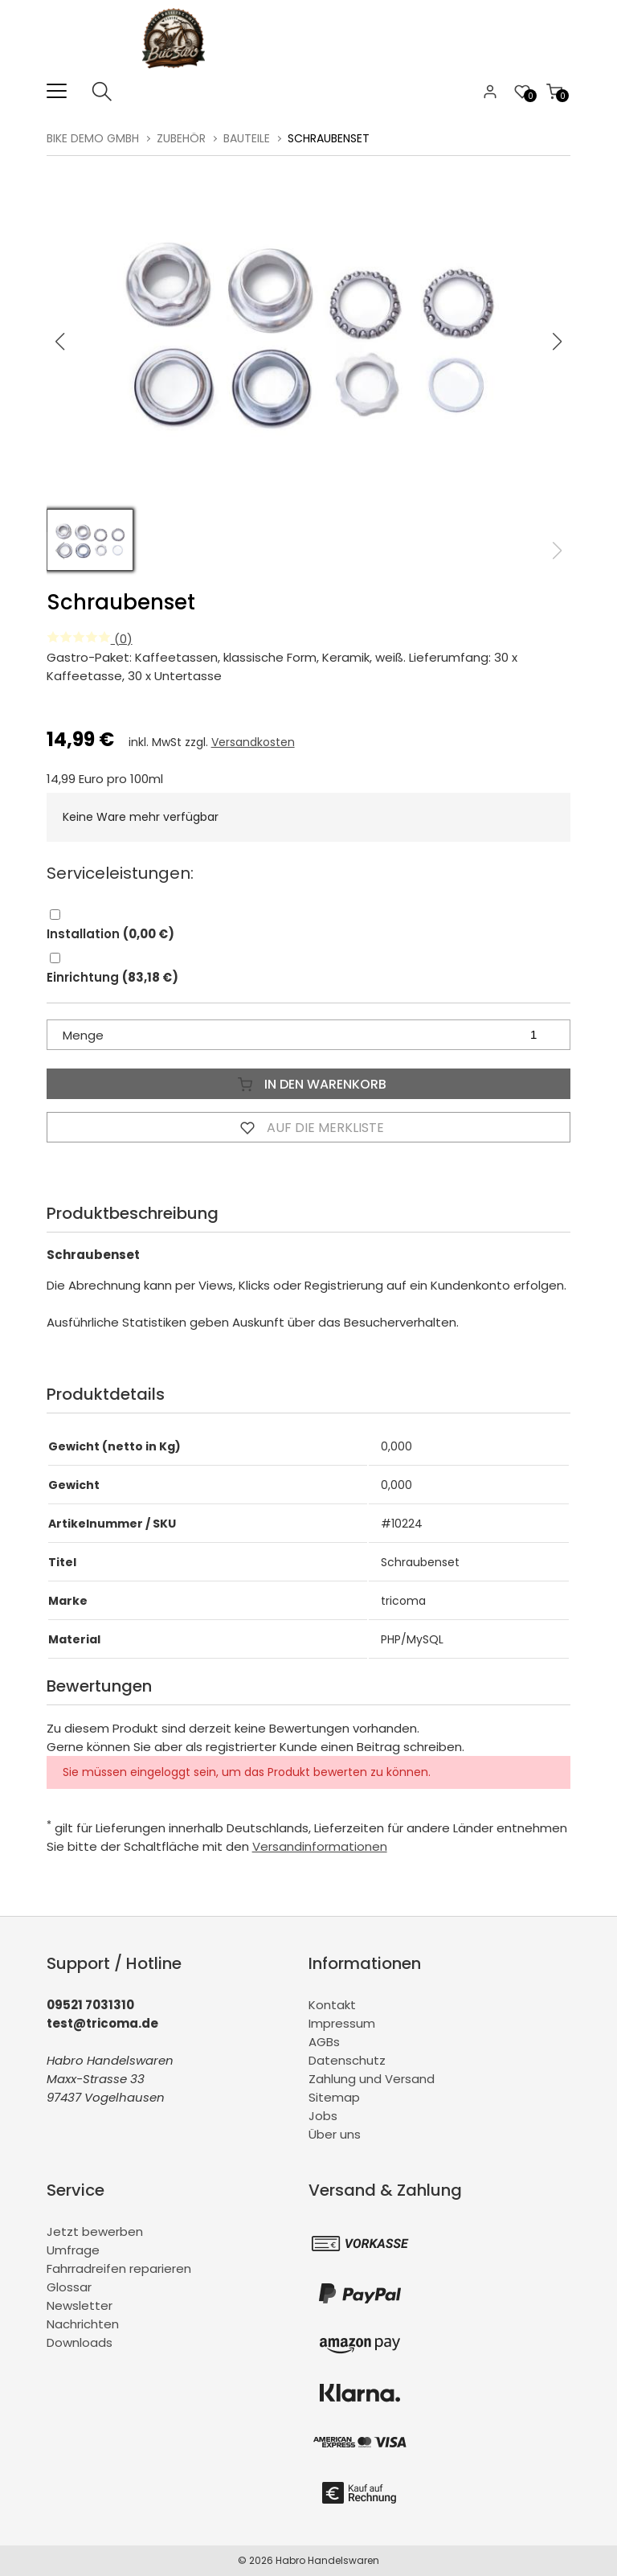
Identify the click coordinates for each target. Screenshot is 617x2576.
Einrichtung (112, 977)
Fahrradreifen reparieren (119, 2268)
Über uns (334, 2134)
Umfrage (73, 2250)
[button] (557, 341)
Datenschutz (347, 2060)
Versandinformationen (319, 1846)
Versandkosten (253, 742)
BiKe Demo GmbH (93, 138)
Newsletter (79, 2305)
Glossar (69, 2287)
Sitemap (334, 2097)
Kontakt (332, 2004)
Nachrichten (83, 2324)
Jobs (322, 2115)
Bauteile (246, 138)
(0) (90, 638)
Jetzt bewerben (95, 2231)
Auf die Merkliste (308, 1127)
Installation (110, 933)
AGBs (324, 2041)
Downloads (79, 2342)
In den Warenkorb (308, 1083)
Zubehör (181, 138)
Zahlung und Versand (371, 2078)
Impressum (341, 2023)
